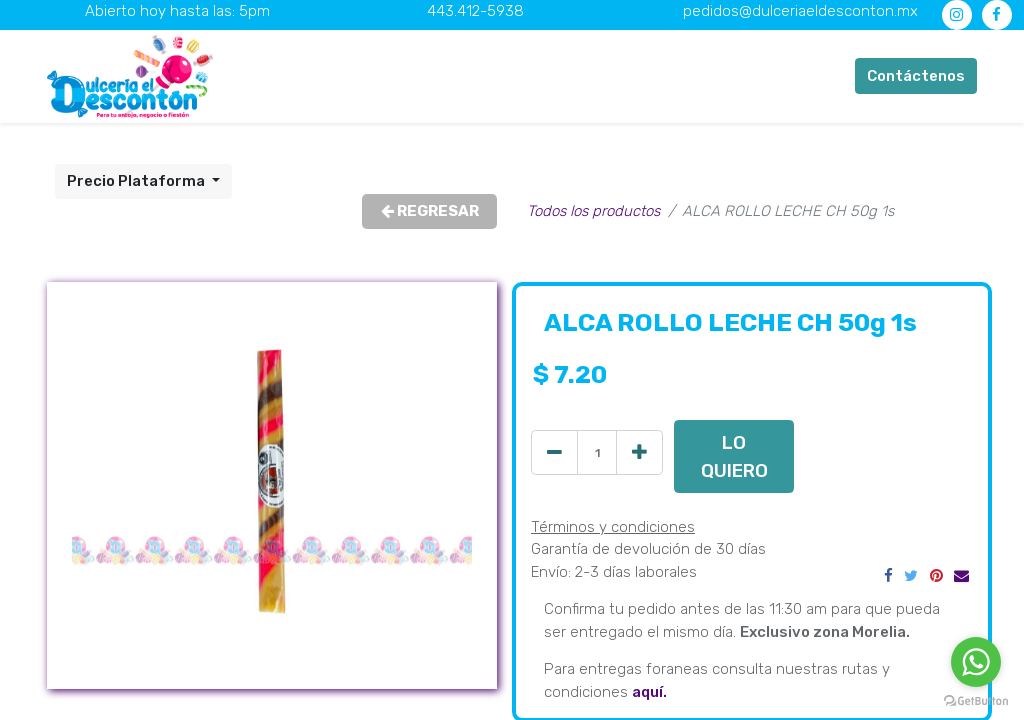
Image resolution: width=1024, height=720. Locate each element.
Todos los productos (593, 211)
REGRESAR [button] (430, 211)
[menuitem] (368, 76)
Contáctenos (916, 76)
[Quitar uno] (554, 452)
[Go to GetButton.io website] (976, 700)
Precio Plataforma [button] (137, 181)
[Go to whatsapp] (976, 662)
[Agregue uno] (639, 452)
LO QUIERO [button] (734, 456)
